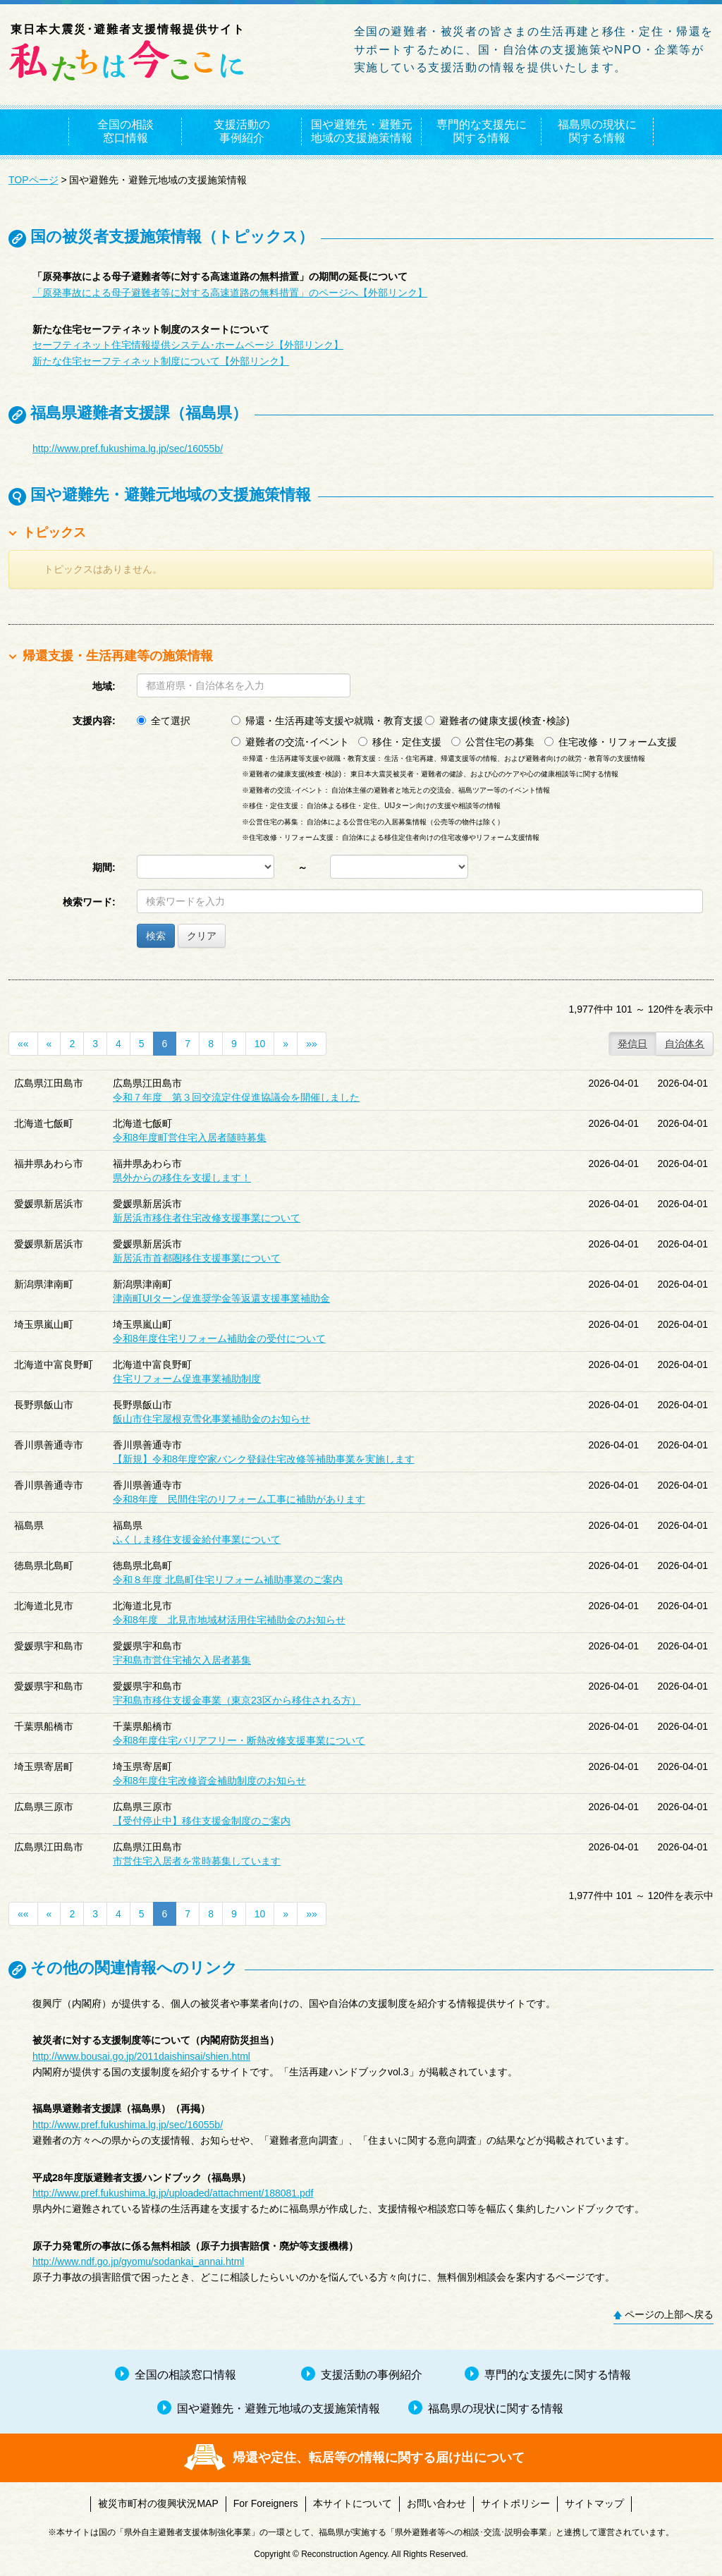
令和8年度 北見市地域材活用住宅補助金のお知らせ (229, 1619)
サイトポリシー (515, 2503)
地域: (104, 686)
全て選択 (163, 720)
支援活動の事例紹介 (242, 131)
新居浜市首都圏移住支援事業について (197, 1258)
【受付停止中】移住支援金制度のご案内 (201, 1820)
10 (260, 1043)
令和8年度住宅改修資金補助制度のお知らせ (209, 1780)
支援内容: (94, 720)
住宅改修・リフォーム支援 (610, 741)
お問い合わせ (436, 2503)
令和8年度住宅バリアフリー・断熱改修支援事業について (239, 1740)
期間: (104, 867)
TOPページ (33, 179)
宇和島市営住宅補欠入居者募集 (182, 1660)
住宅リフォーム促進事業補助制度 (187, 1378)
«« (23, 1043)
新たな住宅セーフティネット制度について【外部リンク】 (160, 361)
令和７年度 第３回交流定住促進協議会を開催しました (236, 1097)
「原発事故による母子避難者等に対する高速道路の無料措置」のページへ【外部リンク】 (229, 292)
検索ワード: (89, 902)
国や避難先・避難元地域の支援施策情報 (361, 131)
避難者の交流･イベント (290, 741)
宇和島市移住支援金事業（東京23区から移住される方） (237, 1700)
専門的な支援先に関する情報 (481, 131)
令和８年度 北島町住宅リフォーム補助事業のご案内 (228, 1579)
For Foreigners (265, 2503)
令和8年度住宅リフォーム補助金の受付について (219, 1338)
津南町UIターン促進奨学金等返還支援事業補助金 (221, 1298)
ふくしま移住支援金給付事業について (197, 1539)
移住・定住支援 (399, 741)
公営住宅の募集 (492, 741)
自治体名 (684, 1043)
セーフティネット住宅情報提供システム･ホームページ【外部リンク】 (187, 344)
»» (311, 1043)
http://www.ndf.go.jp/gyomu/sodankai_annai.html (138, 2261)
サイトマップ (594, 2503)
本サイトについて (352, 2503)
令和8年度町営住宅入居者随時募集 (190, 1137)
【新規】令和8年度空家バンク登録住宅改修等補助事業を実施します (264, 1459)
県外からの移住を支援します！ (182, 1177)
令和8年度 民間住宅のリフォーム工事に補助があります (239, 1499)
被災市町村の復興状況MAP (158, 2503)
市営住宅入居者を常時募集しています (197, 1861)
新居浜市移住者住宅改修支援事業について (206, 1217)
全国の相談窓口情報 (125, 131)
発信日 (632, 1043)
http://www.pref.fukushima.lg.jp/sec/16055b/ (127, 448)
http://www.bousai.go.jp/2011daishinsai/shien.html (141, 2056)
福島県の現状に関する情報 (597, 131)
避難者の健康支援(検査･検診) (497, 720)
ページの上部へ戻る (669, 2314)
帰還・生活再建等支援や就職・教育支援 (327, 720)
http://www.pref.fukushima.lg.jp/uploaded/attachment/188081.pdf (172, 2193)
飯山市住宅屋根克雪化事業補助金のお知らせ (211, 1418)
